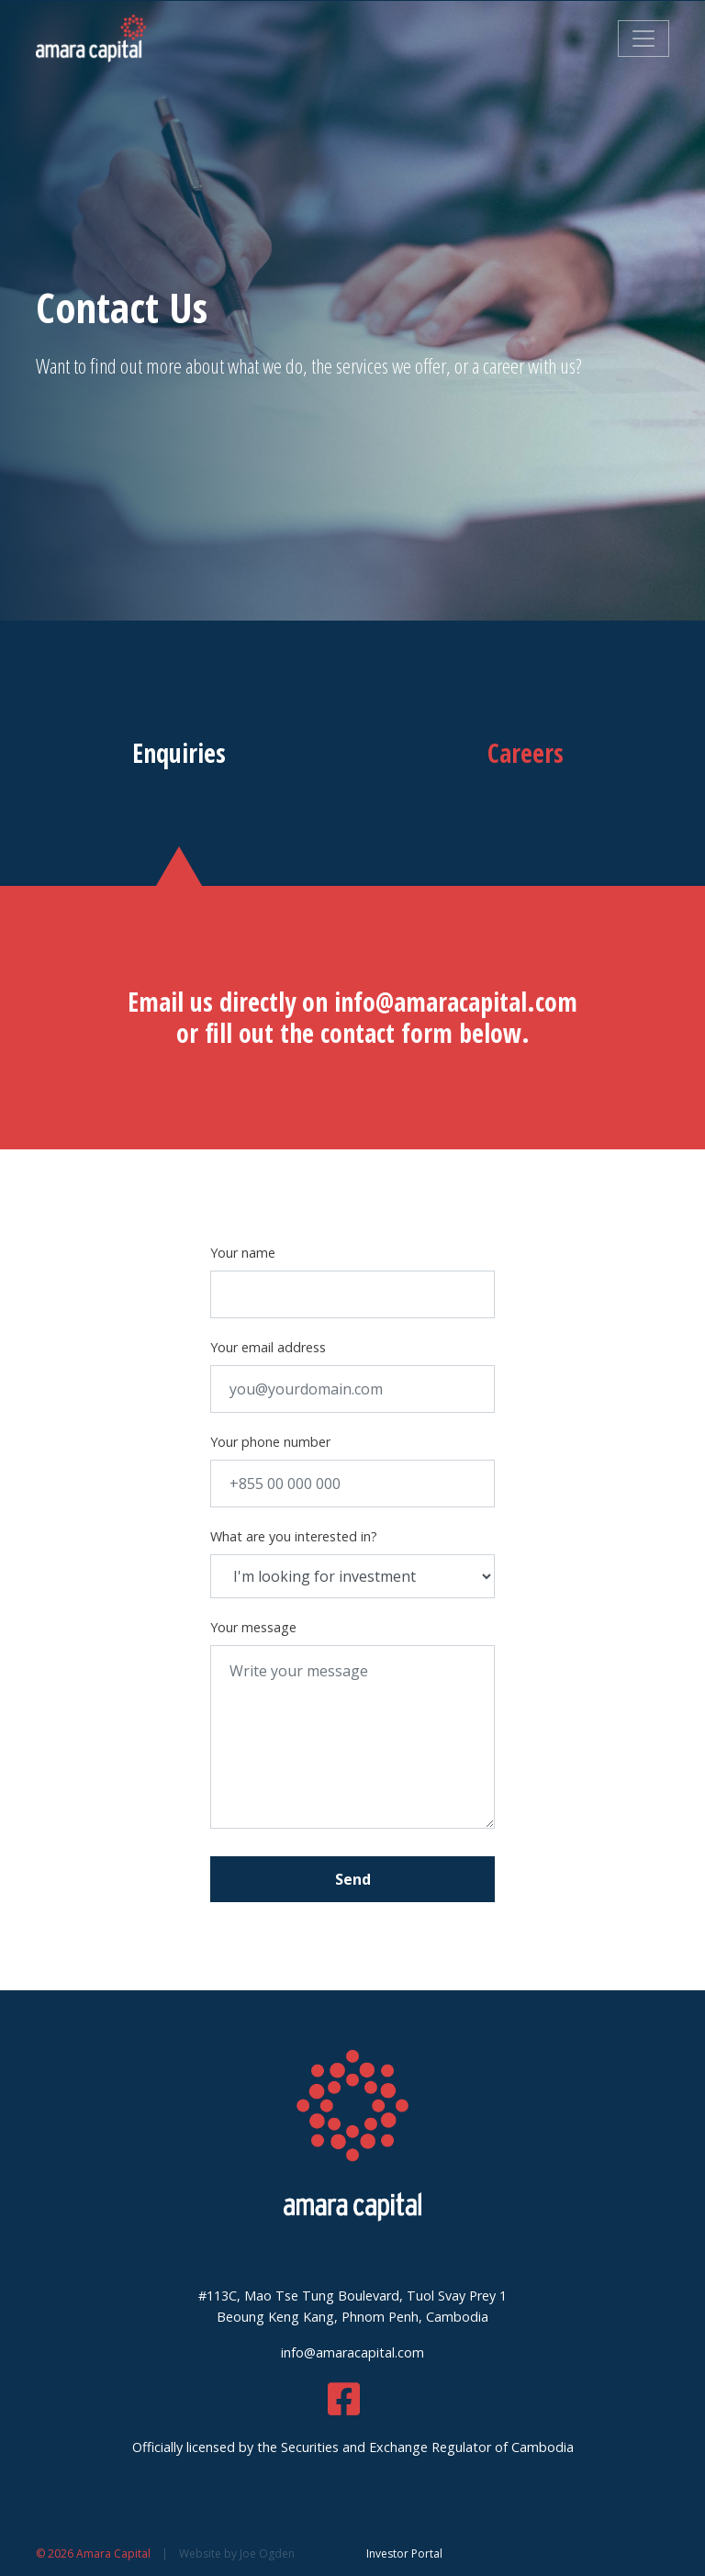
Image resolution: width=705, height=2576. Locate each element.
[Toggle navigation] (643, 38)
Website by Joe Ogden (237, 2553)
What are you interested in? (293, 1536)
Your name (242, 1252)
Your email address (268, 1347)
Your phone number (270, 1441)
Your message (253, 1627)
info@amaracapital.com (455, 1001)
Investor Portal (404, 2553)
